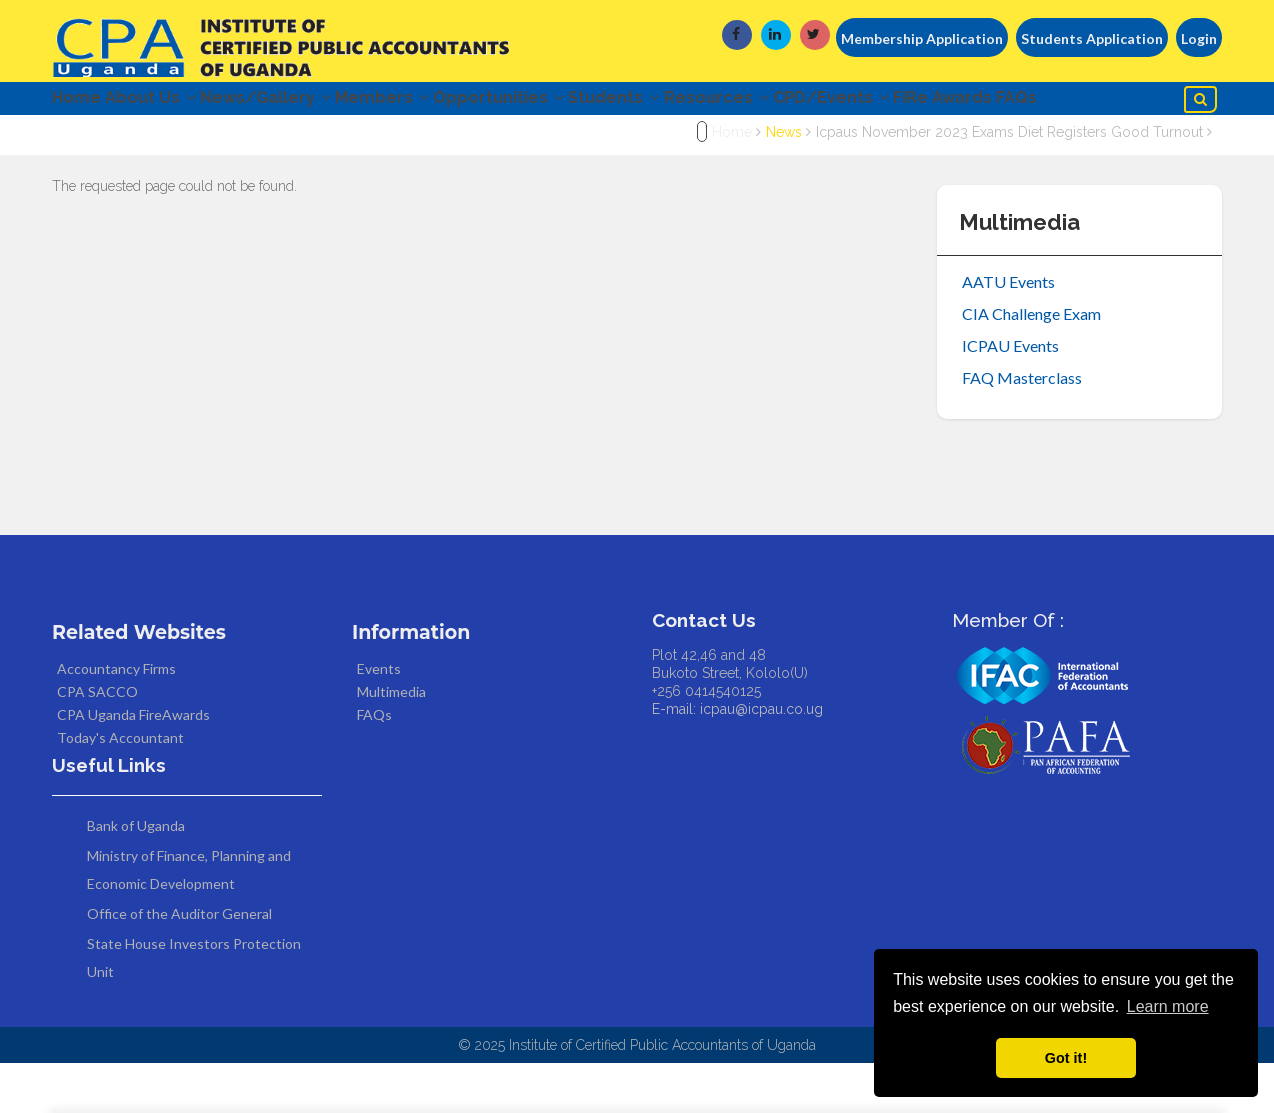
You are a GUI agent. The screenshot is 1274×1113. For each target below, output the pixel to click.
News (784, 183)
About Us (170, 102)
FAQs (84, 144)
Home (76, 102)
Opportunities (578, 102)
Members (442, 102)
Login (1199, 38)
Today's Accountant (120, 788)
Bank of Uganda (136, 875)
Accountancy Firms (116, 719)
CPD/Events (970, 102)
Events (379, 719)
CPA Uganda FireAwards (133, 765)
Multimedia (391, 742)
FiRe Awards (1101, 102)
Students (713, 102)
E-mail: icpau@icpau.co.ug (737, 760)
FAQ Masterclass (1022, 427)
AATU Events (1008, 331)
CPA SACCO (97, 742)
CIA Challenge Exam (1031, 363)
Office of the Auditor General (179, 963)
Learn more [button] (1168, 1006)
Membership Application (922, 38)
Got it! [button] (1066, 1058)
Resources (835, 102)
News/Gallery (305, 102)
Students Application (1092, 38)
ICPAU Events (1010, 395)
